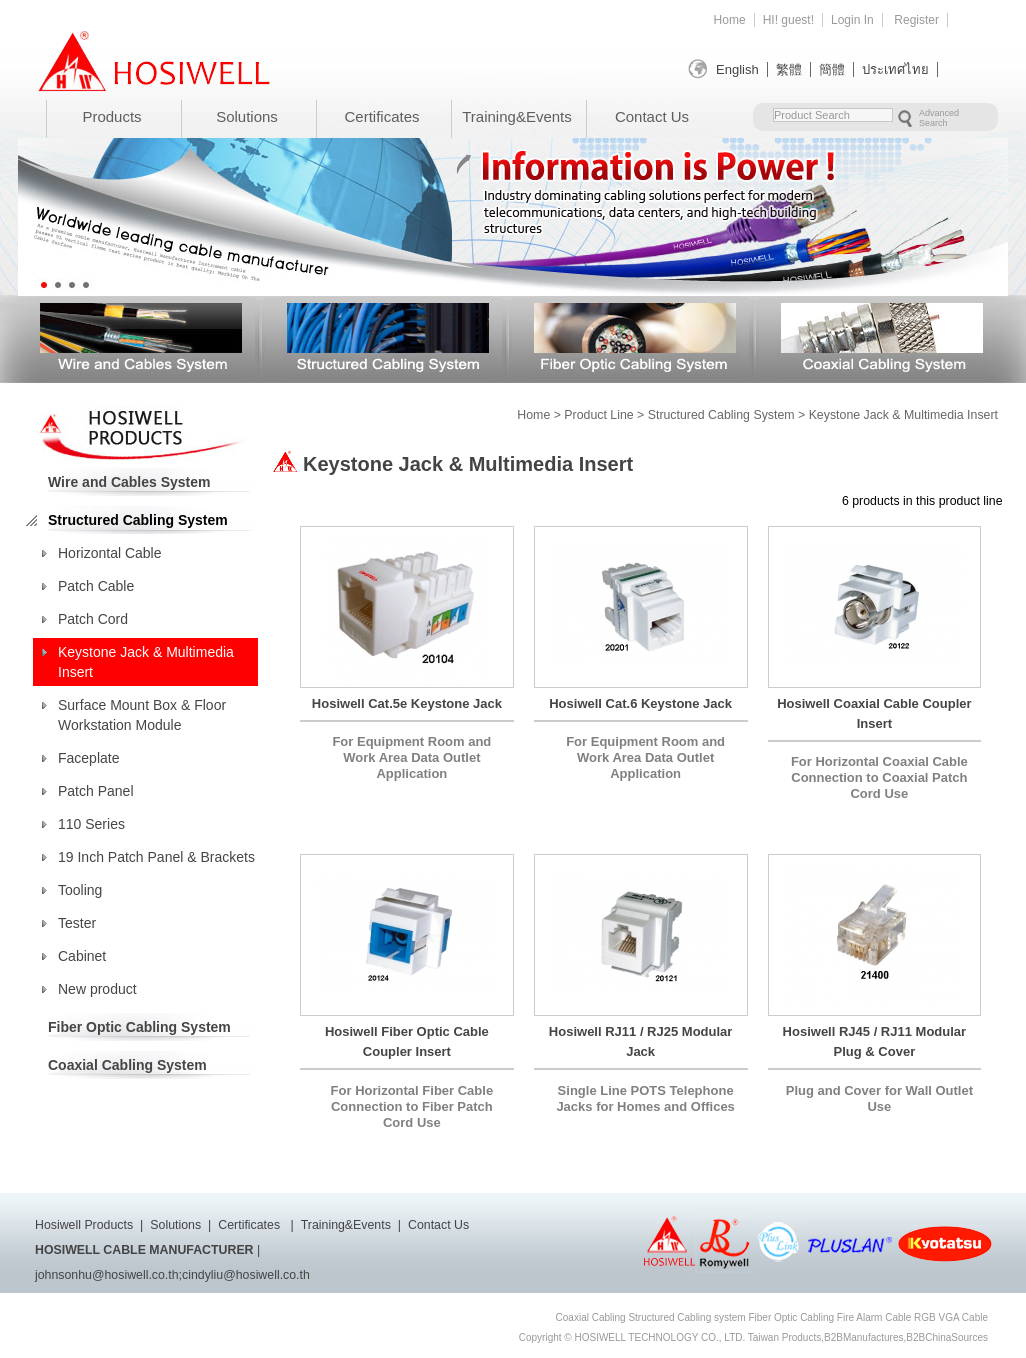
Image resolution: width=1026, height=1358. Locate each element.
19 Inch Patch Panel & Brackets (156, 857)
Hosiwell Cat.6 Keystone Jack (640, 703)
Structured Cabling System (388, 336)
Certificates (381, 116)
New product (97, 989)
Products (111, 116)
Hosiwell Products (84, 1225)
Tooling (80, 890)
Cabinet (82, 956)
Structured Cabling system (686, 1317)
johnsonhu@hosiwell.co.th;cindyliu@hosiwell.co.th (172, 1275)
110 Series (91, 824)
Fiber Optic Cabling (791, 1317)
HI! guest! (788, 20)
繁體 (789, 69)
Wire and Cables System (141, 336)
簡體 (832, 69)
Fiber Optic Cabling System (635, 336)
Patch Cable (96, 586)
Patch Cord (93, 619)
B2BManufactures (864, 1337)
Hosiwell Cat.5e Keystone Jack (407, 703)
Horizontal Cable (110, 553)
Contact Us (652, 116)
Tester (77, 923)
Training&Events (517, 116)
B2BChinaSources (947, 1337)
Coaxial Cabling (591, 1317)
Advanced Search (939, 118)
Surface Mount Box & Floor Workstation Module (142, 715)
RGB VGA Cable (951, 1317)
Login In (852, 20)
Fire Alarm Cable (874, 1317)
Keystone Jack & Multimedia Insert (146, 662)
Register (916, 20)
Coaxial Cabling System (882, 336)
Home (730, 20)
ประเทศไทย (895, 69)
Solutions (247, 116)
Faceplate (88, 758)
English (737, 69)
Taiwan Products (784, 1337)
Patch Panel (96, 791)
